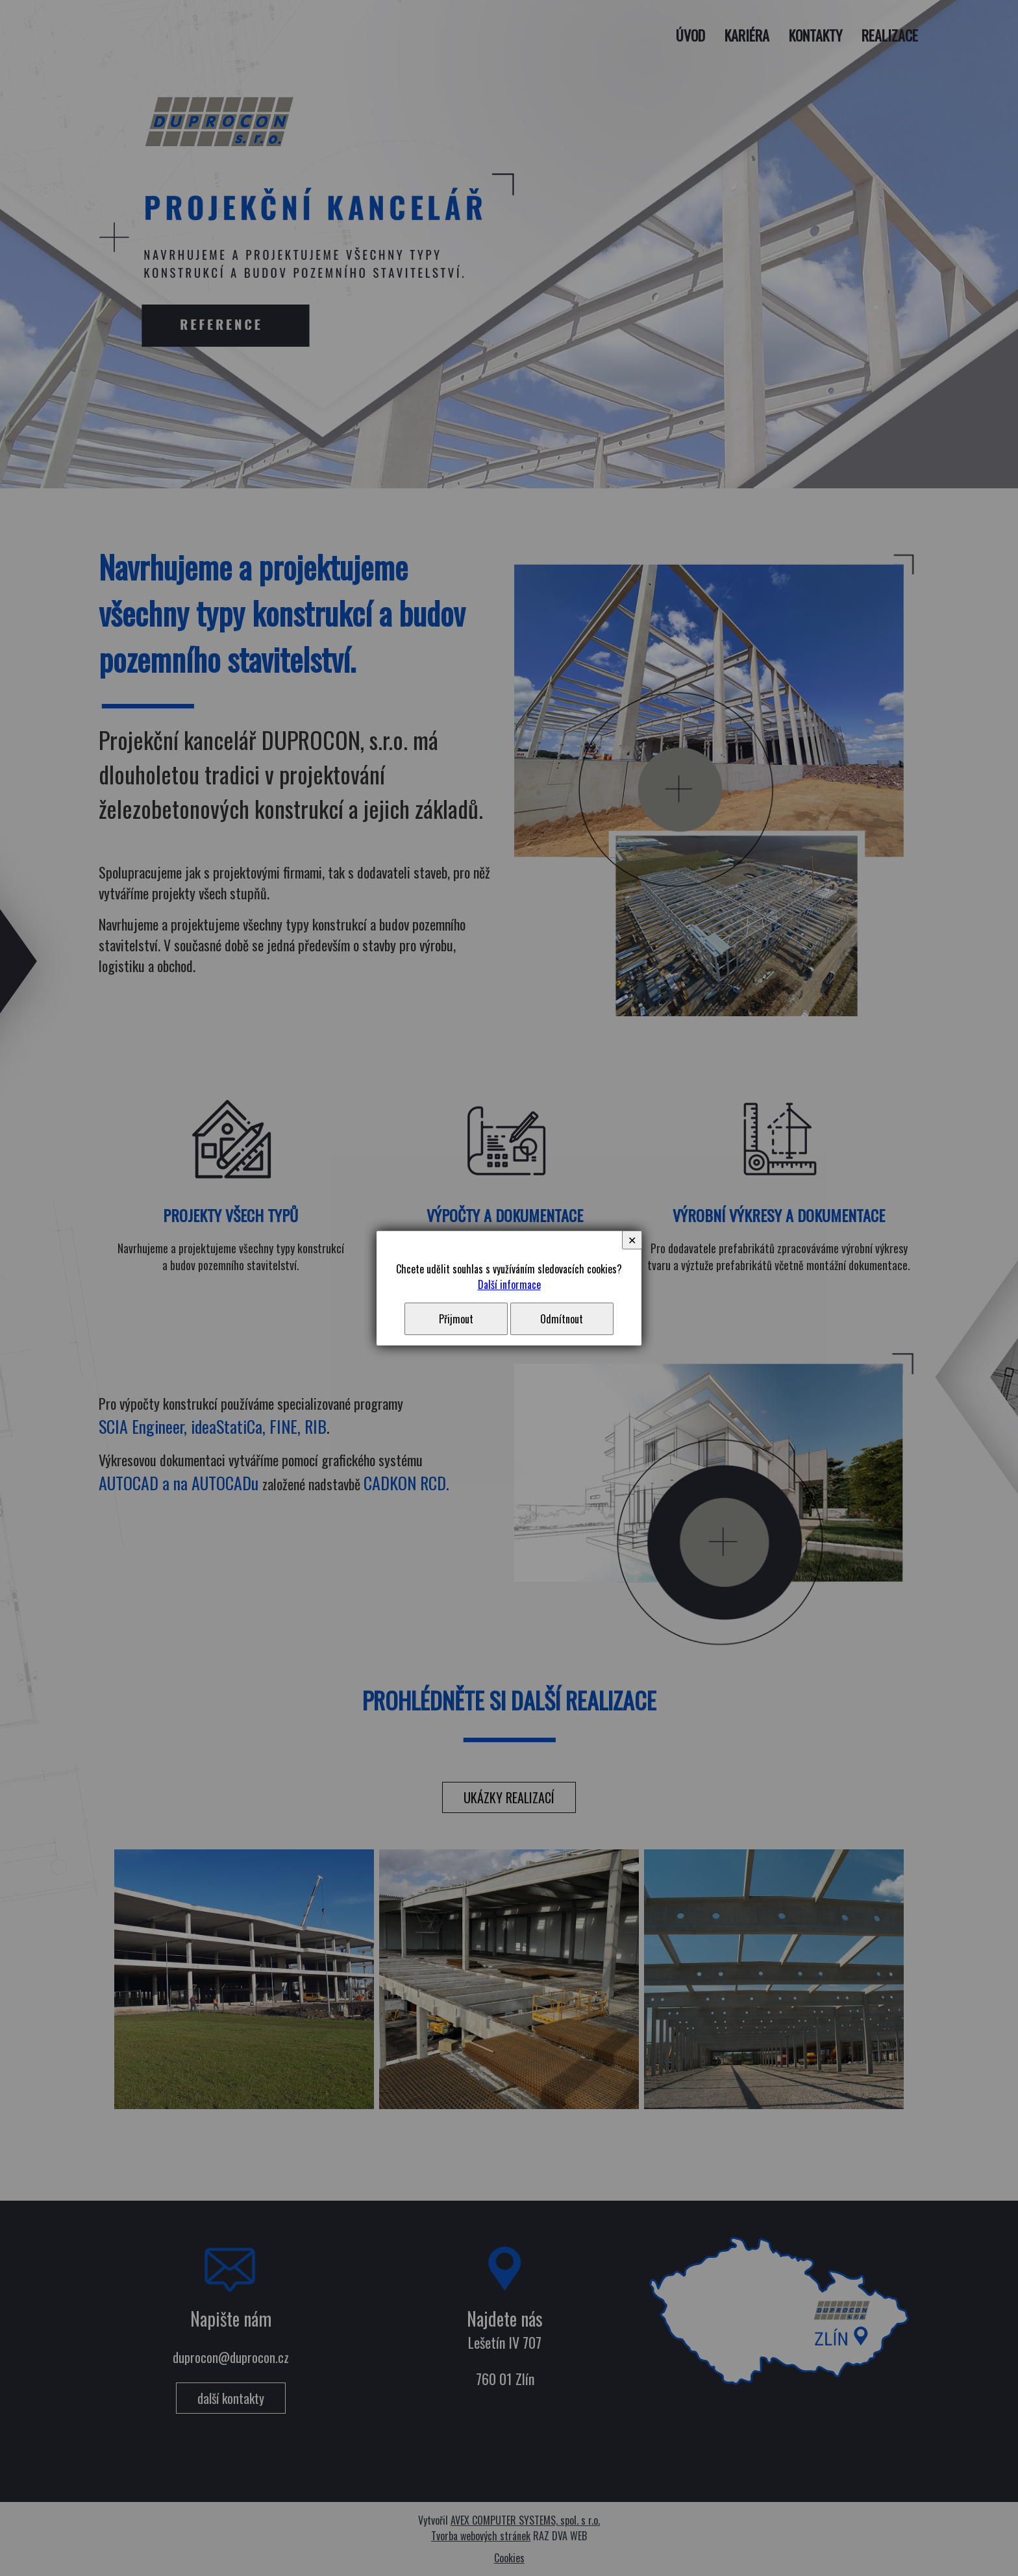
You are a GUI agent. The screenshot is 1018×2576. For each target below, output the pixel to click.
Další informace (509, 1284)
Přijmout (456, 1319)
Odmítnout (561, 1319)
